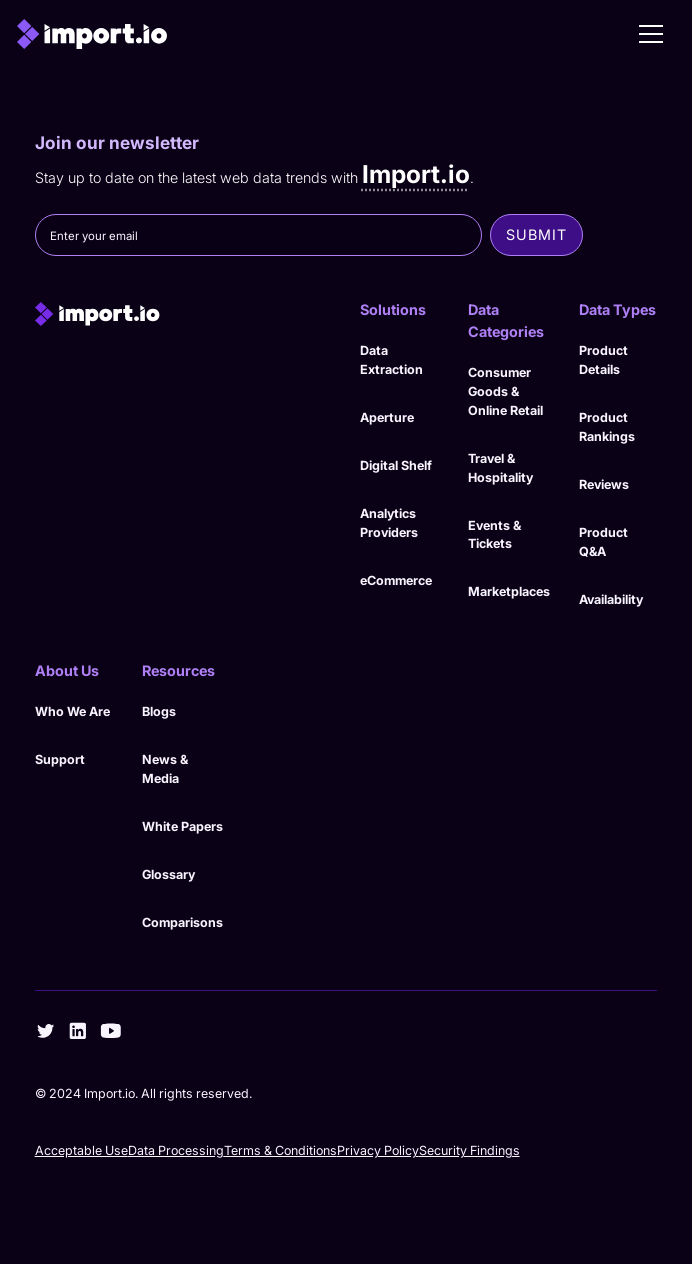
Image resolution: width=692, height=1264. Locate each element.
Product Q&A (603, 542)
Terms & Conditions (280, 1150)
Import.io (416, 174)
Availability (611, 599)
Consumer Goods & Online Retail (505, 391)
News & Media (165, 769)
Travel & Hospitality (500, 468)
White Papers (182, 826)
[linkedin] (78, 1031)
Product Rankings (607, 427)
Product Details (603, 360)
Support (60, 759)
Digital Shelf (396, 465)
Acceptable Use (81, 1150)
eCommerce (396, 580)
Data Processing (176, 1150)
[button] (651, 34)
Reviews (604, 484)
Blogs (159, 711)
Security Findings (469, 1150)
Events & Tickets (494, 535)
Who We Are (72, 711)
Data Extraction (391, 360)
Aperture (387, 417)
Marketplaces (509, 591)
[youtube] (111, 1031)
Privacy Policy (378, 1150)
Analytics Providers (389, 523)
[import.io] (183, 314)
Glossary (168, 874)
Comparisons (182, 922)
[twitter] (46, 1031)
